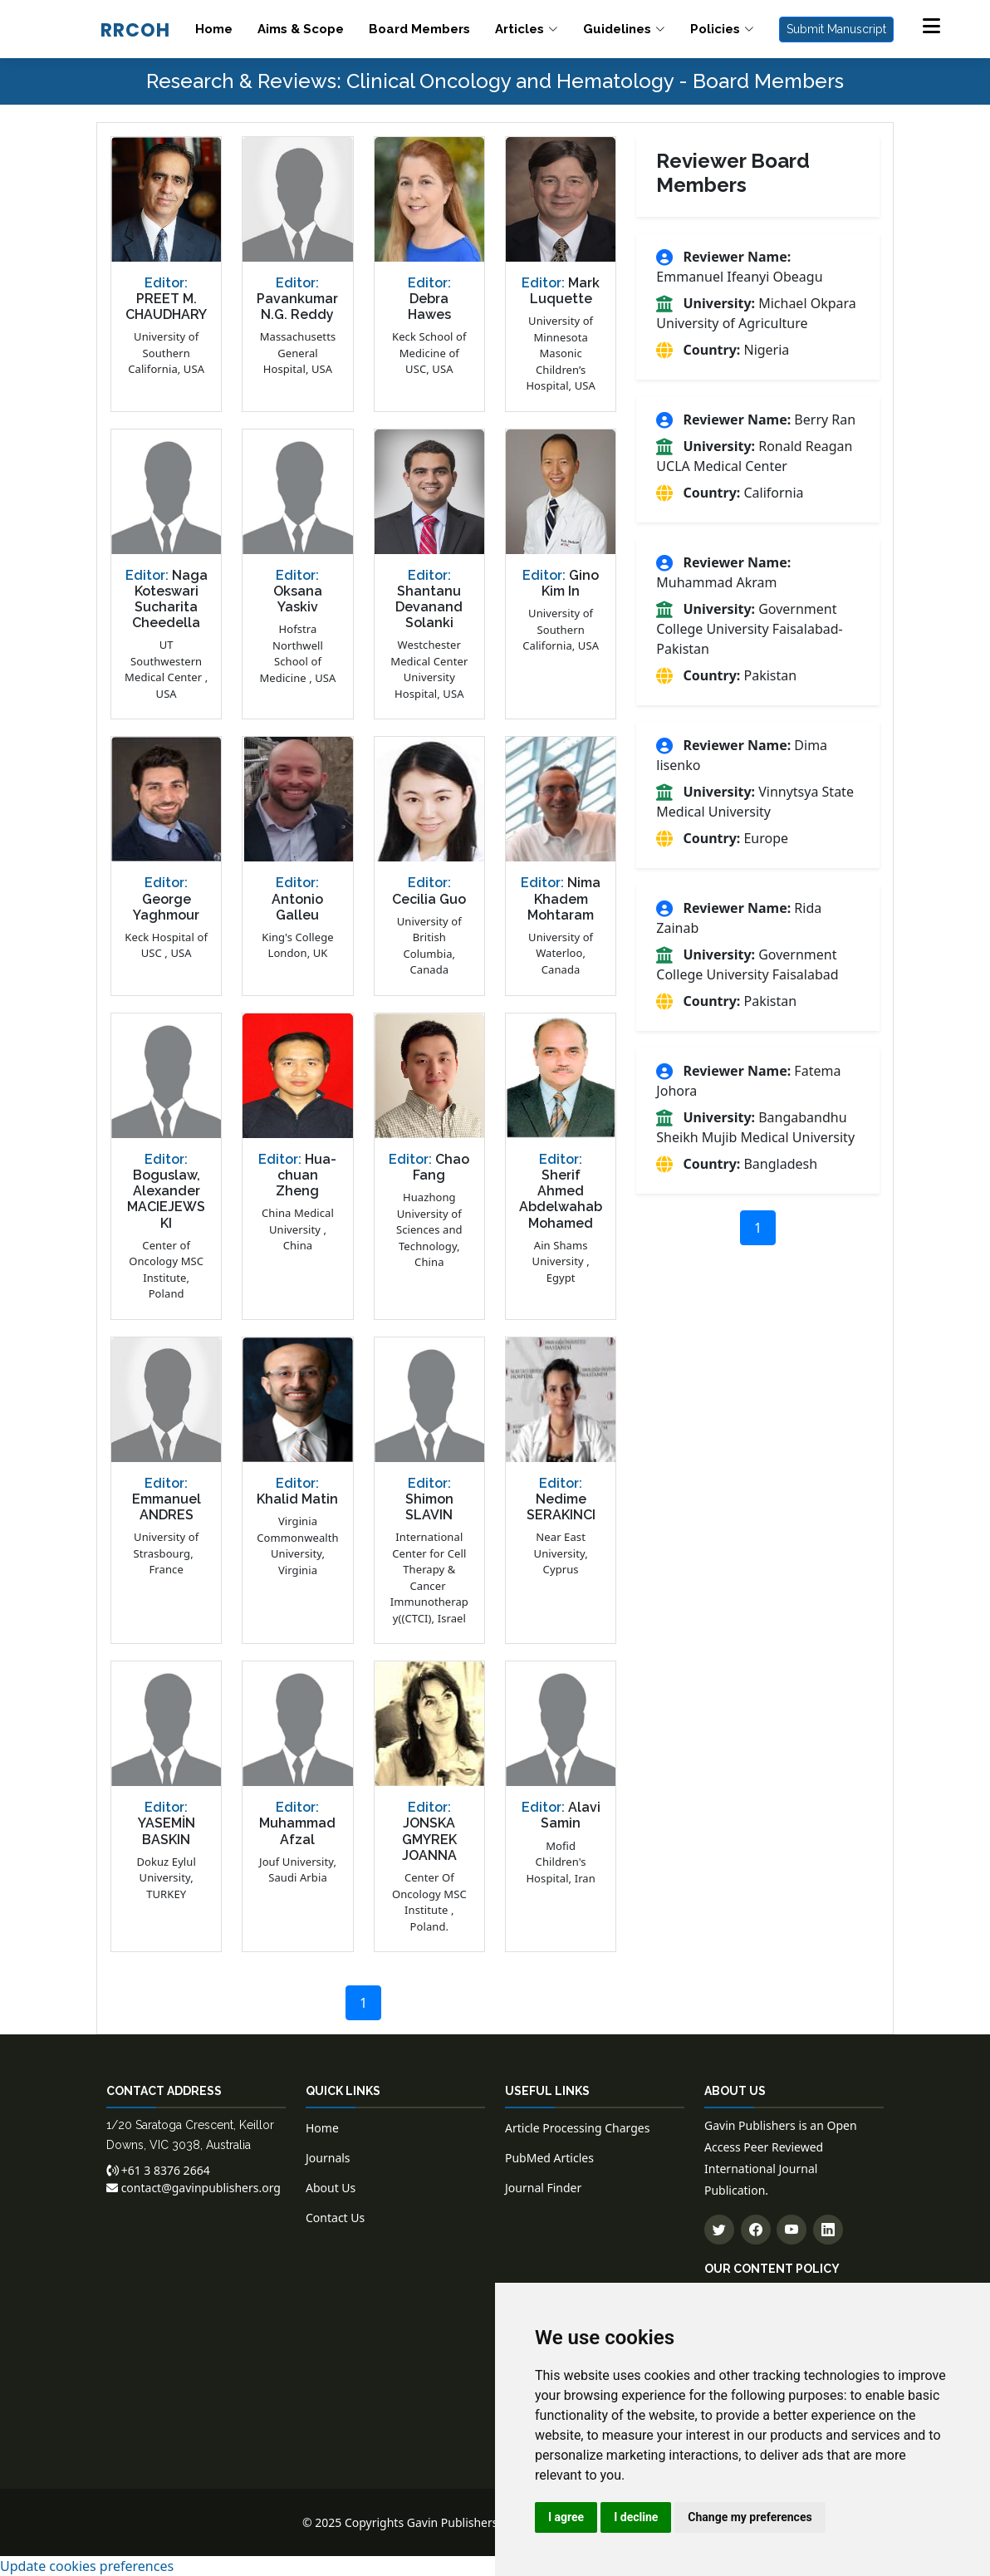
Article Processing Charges (577, 2128)
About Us (330, 2188)
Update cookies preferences (87, 2566)
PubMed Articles (549, 2158)
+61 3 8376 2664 (158, 2170)
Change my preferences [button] (749, 2517)
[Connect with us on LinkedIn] (828, 2230)
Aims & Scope (300, 29)
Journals (328, 2158)
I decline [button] (636, 2517)
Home (214, 29)
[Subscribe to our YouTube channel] (791, 2230)
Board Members (419, 29)
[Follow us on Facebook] (756, 2230)
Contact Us (335, 2217)
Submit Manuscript (836, 29)
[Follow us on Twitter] (719, 2230)
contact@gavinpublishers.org (193, 2188)
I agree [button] (566, 2517)
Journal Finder (543, 2188)
